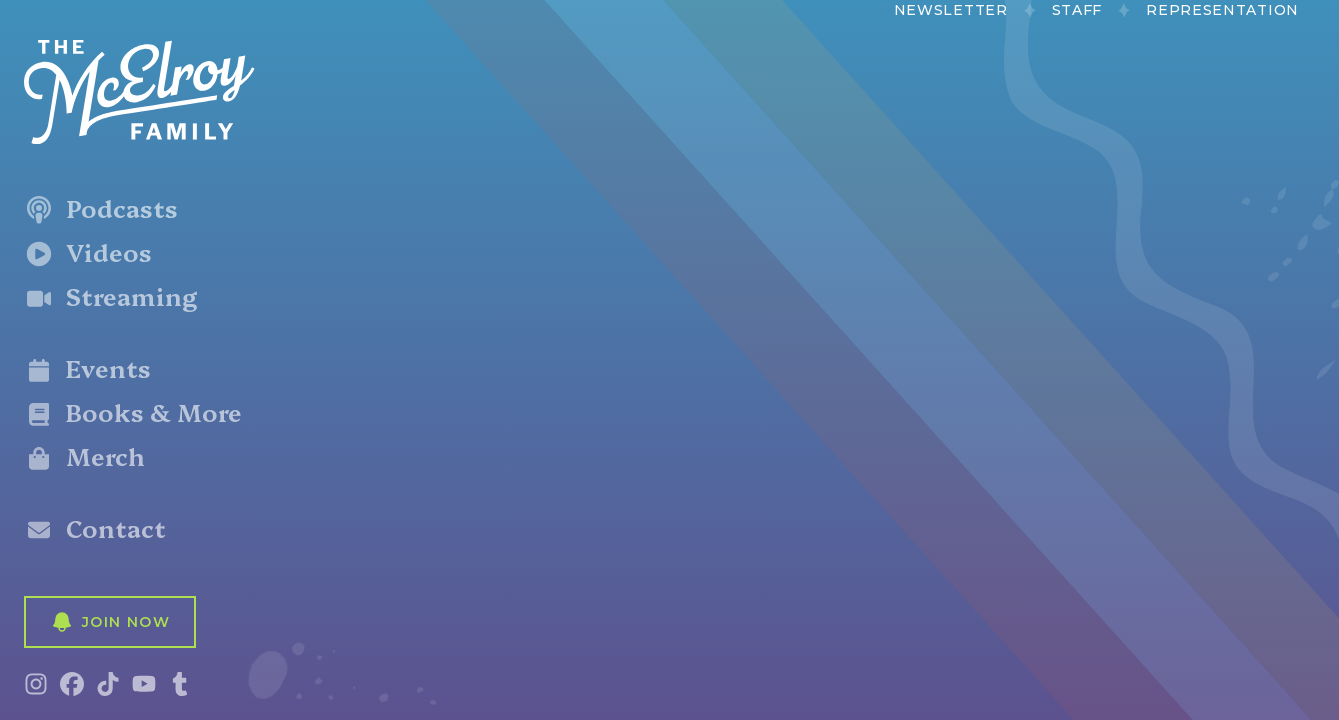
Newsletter (951, 10)
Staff (1077, 10)
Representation (1222, 10)
